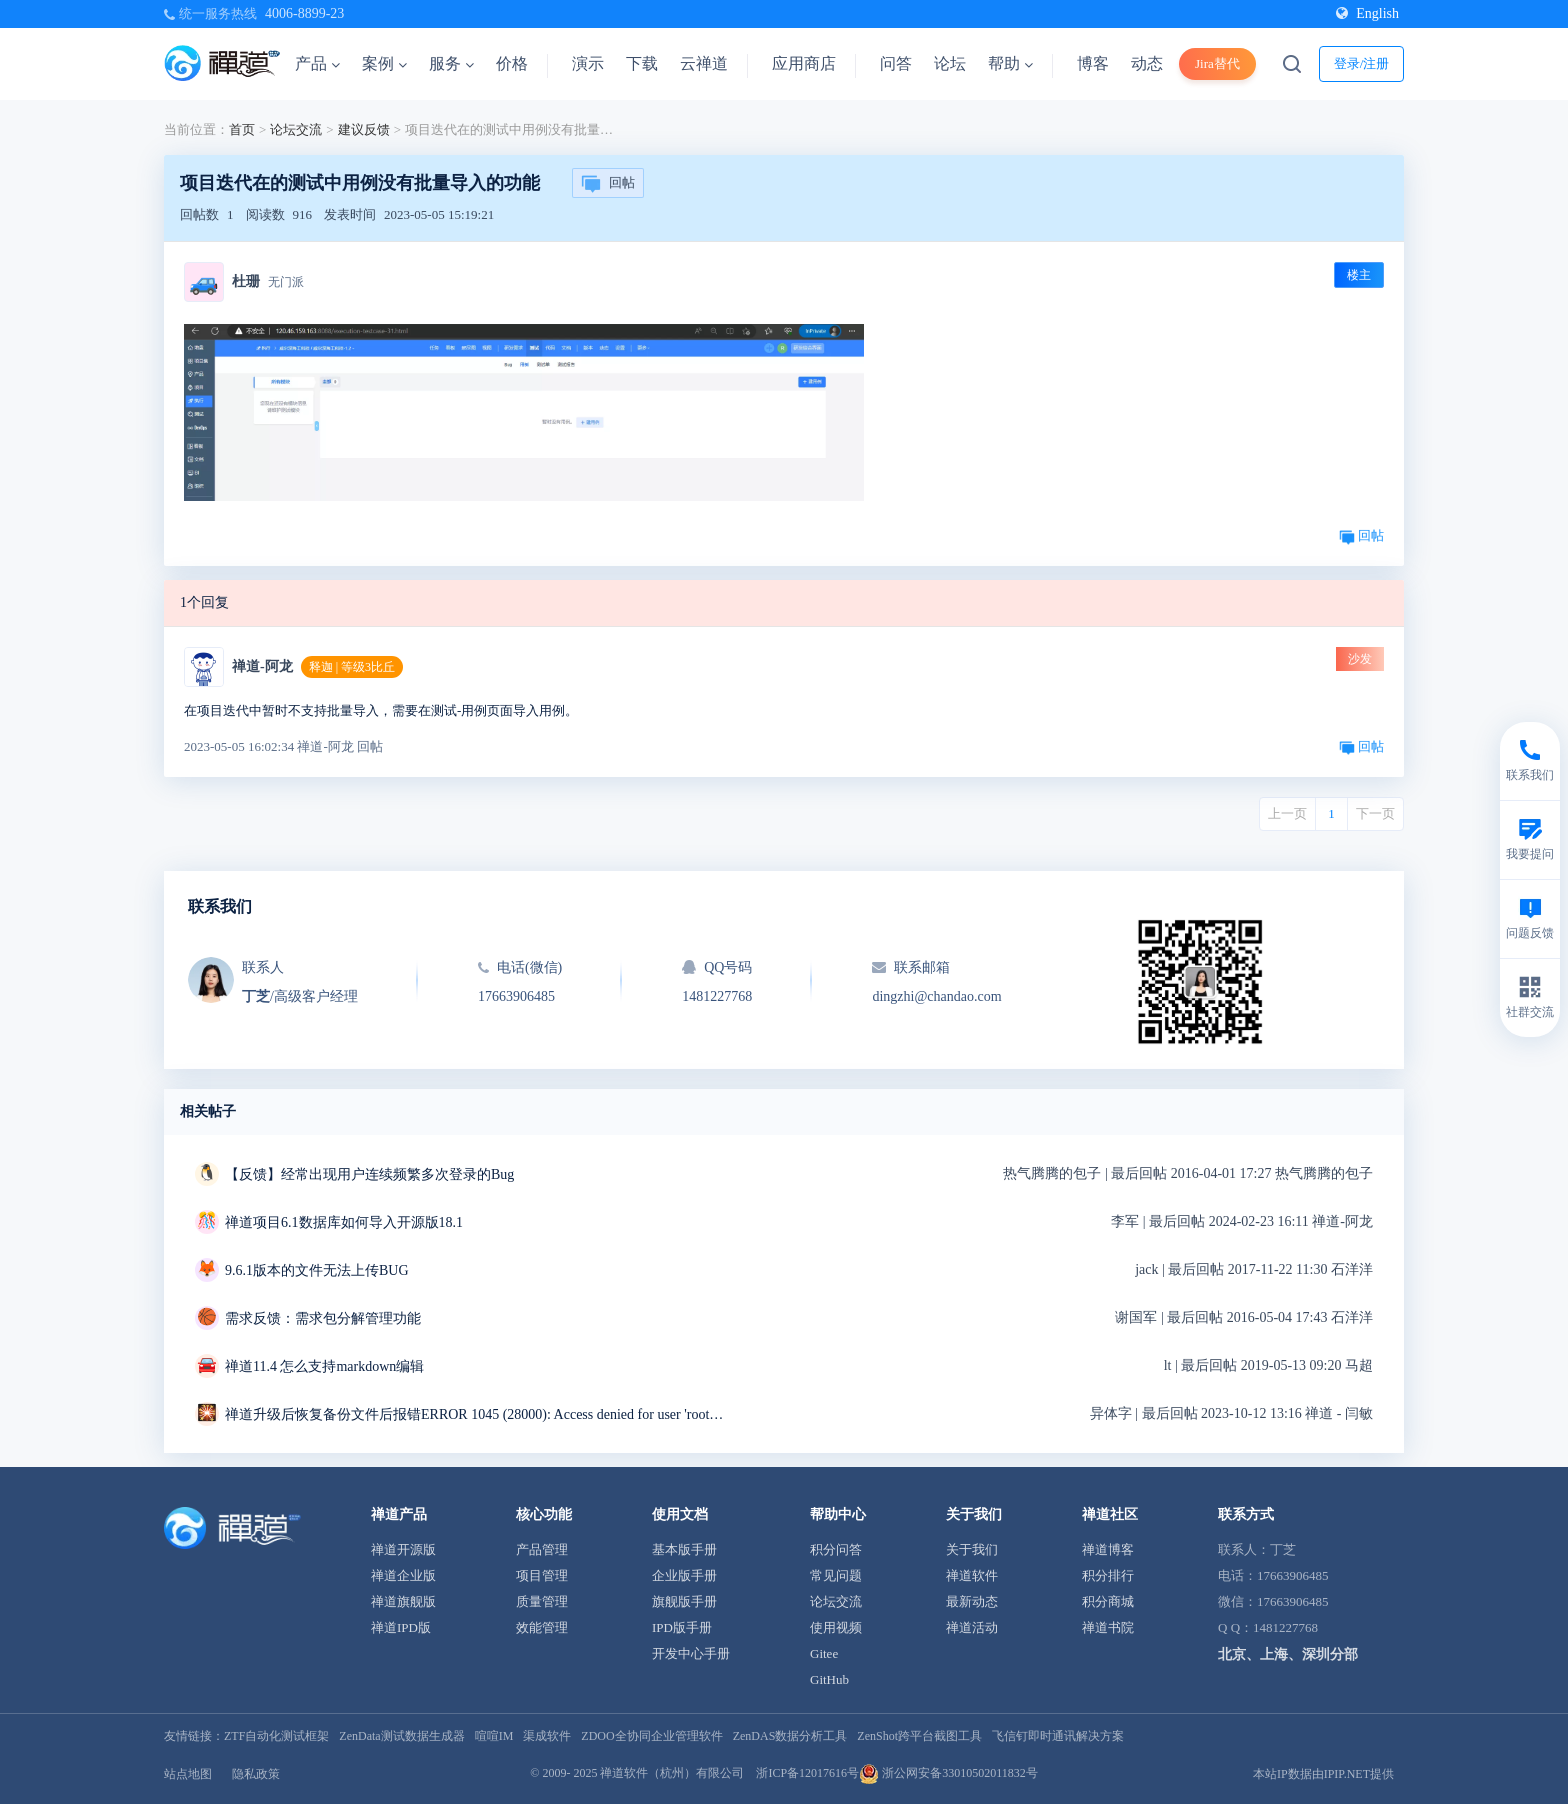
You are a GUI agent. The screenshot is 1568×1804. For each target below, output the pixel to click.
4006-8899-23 (304, 13)
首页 (242, 129)
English (1367, 13)
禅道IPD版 (401, 1627)
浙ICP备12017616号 (807, 1773)
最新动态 (972, 1601)
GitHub (829, 1679)
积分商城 (1108, 1601)
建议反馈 (364, 129)
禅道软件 (972, 1575)
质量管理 (542, 1601)
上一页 (1287, 813)
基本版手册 (684, 1549)
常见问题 (836, 1575)
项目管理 (542, 1575)
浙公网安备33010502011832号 (948, 1773)
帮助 (1010, 63)
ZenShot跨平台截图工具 (919, 1736)
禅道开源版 (403, 1549)
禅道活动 (972, 1627)
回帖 (608, 184)
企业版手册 (684, 1575)
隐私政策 (256, 1774)
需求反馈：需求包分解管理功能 (323, 1318)
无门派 (286, 282)
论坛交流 (296, 129)
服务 (451, 63)
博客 (1093, 63)
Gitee (824, 1653)
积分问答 (836, 1549)
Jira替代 (1217, 63)
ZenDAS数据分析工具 (790, 1736)
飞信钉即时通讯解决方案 (1058, 1736)
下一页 (1375, 813)
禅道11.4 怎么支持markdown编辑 (324, 1366)
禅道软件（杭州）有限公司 (672, 1773)
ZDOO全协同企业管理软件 (651, 1736)
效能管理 (542, 1627)
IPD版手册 (682, 1627)
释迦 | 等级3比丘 (352, 667)
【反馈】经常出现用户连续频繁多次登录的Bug (369, 1174)
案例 (384, 63)
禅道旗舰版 (403, 1601)
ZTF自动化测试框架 (276, 1736)
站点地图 (188, 1774)
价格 (512, 63)
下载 (642, 63)
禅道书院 (1108, 1627)
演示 (588, 63)
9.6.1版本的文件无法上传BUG (317, 1270)
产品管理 (542, 1549)
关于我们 (972, 1549)
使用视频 (836, 1627)
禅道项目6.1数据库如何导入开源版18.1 (344, 1222)
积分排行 (1108, 1575)
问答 (896, 63)
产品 (317, 63)
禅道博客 (1108, 1549)
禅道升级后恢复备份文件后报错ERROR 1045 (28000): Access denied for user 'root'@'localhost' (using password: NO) (475, 1414)
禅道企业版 (403, 1575)
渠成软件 (547, 1736)
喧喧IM (494, 1736)
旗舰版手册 (684, 1601)
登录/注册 (1362, 63)
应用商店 (804, 63)
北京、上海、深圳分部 (1288, 1654)
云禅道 (704, 63)
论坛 (950, 63)
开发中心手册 (691, 1653)
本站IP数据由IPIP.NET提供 (1323, 1774)
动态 (1147, 63)
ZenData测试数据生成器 (401, 1736)
